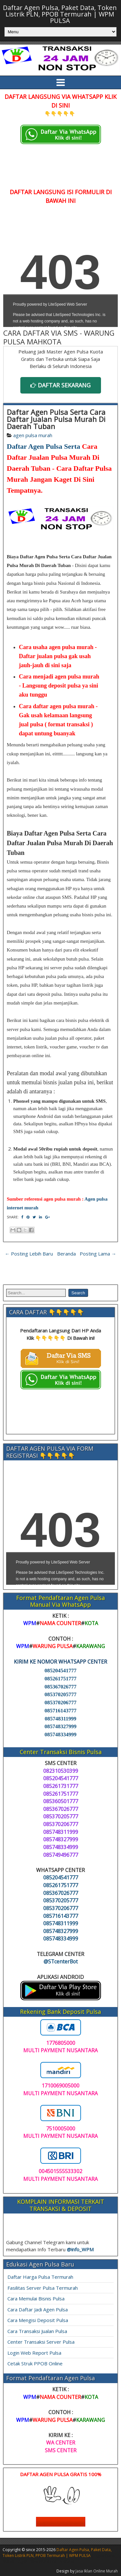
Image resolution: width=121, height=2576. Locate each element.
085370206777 (60, 1702)
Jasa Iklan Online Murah (97, 2571)
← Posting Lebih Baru (29, 1253)
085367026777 (60, 1687)
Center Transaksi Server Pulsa (41, 2342)
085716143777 (60, 1711)
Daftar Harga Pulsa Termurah (40, 2277)
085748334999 (60, 1734)
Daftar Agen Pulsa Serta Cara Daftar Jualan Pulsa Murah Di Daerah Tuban (56, 419)
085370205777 (60, 1694)
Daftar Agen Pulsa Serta (43, 446)
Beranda (66, 1253)
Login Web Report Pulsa (34, 2353)
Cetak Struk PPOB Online (35, 2363)
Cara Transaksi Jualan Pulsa (37, 2331)
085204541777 (60, 1670)
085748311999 (60, 1719)
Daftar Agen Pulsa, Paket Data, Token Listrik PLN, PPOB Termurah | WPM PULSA (60, 14)
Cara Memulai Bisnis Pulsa (36, 2298)
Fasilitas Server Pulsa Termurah (42, 2288)
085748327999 (60, 1726)
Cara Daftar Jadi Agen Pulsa (37, 2309)
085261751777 (60, 1679)
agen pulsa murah (32, 435)
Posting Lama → (98, 1253)
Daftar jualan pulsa (43, 656)
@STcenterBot (61, 1961)
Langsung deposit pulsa (51, 685)
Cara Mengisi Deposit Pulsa (37, 2320)
